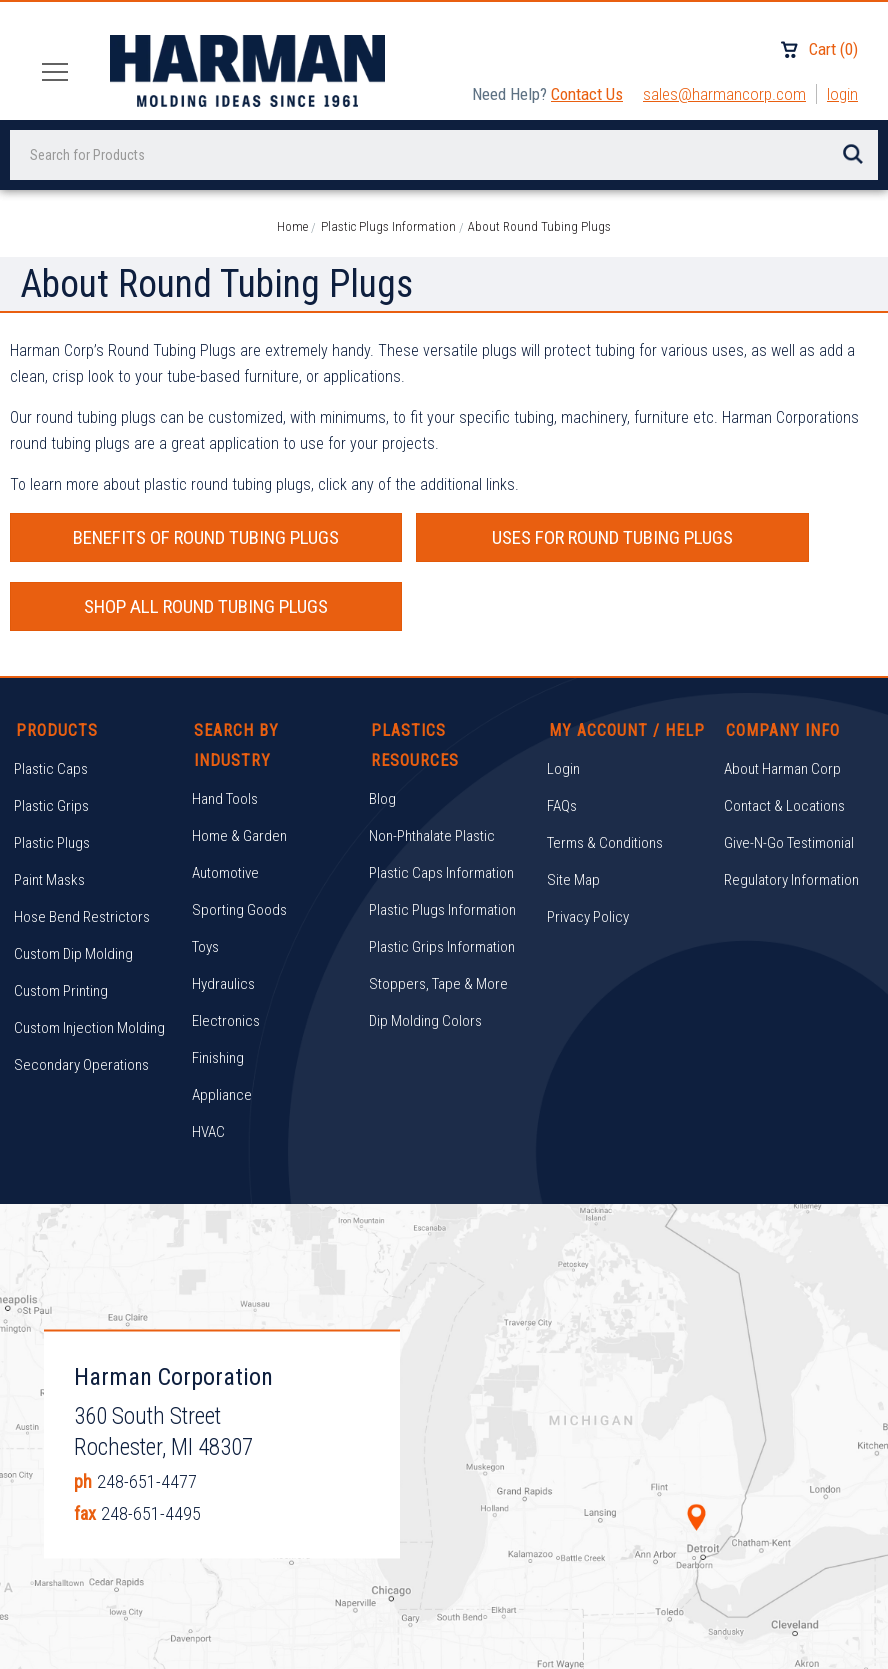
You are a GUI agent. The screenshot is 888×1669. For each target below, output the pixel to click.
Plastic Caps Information (441, 804)
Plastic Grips (51, 737)
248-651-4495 (151, 1444)
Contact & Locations (784, 737)
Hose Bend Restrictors (82, 848)
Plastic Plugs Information (442, 841)
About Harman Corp (782, 700)
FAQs (562, 737)
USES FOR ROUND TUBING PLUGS (443, 537)
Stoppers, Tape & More (438, 915)
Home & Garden (239, 767)
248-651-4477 (147, 1412)
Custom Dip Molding (73, 885)
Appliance (222, 1026)
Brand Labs (541, 1637)
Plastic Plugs (52, 774)
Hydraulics (223, 915)
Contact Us (587, 94)
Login (842, 94)
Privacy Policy (588, 848)
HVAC (208, 1063)
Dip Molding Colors (425, 952)
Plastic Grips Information (442, 878)
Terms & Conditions (605, 774)
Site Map (573, 811)
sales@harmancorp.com (724, 94)
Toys (205, 878)
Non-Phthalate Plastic (432, 767)
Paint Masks (49, 811)
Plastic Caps (51, 700)
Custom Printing (61, 922)
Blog (382, 730)
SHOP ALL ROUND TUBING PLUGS (739, 537)
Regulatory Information (791, 811)
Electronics (226, 952)
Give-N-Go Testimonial (789, 774)
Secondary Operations (81, 996)
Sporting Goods (239, 841)
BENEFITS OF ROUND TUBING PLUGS (149, 537)
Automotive (225, 804)
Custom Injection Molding (89, 959)
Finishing (218, 989)
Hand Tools (225, 730)
